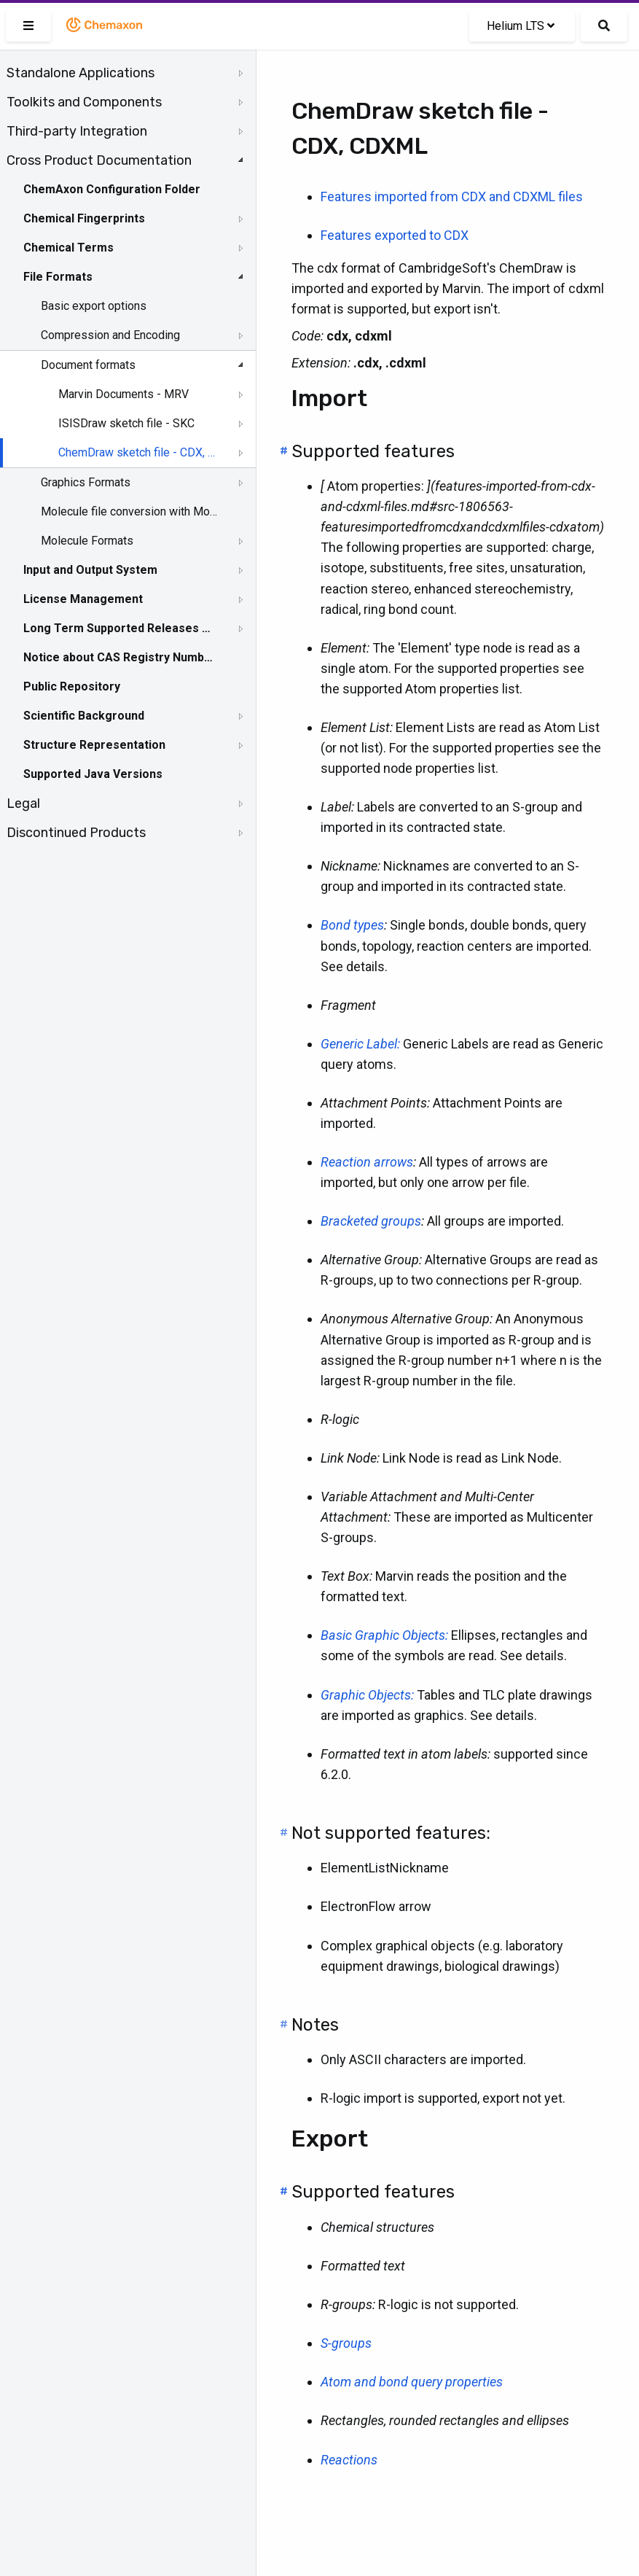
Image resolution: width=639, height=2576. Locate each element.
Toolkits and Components (84, 102)
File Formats (58, 277)
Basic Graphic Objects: (384, 1635)
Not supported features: (390, 1833)
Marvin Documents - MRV (123, 394)
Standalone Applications (80, 73)
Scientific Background (83, 716)
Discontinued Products (76, 833)
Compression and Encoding (110, 335)
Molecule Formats (87, 541)
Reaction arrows (367, 1162)
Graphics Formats (85, 482)
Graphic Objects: (367, 1695)
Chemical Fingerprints (84, 218)
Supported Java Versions (92, 774)
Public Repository (71, 686)
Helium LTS (520, 26)
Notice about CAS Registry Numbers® (118, 657)
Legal (23, 803)
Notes (315, 2025)
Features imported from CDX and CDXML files (452, 196)
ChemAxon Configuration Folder (111, 189)
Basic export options (93, 306)
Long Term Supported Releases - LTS (118, 628)
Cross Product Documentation (99, 160)
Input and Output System (90, 570)
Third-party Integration (77, 131)
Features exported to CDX (395, 235)
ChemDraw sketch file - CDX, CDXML (139, 452)
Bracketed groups (371, 1221)
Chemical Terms (68, 247)
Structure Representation (94, 745)
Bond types (352, 925)
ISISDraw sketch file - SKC (126, 423)
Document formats (88, 365)
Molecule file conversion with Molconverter (129, 511)
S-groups (346, 2343)
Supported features (373, 451)
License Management (83, 599)
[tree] (128, 452)
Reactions (349, 2459)
